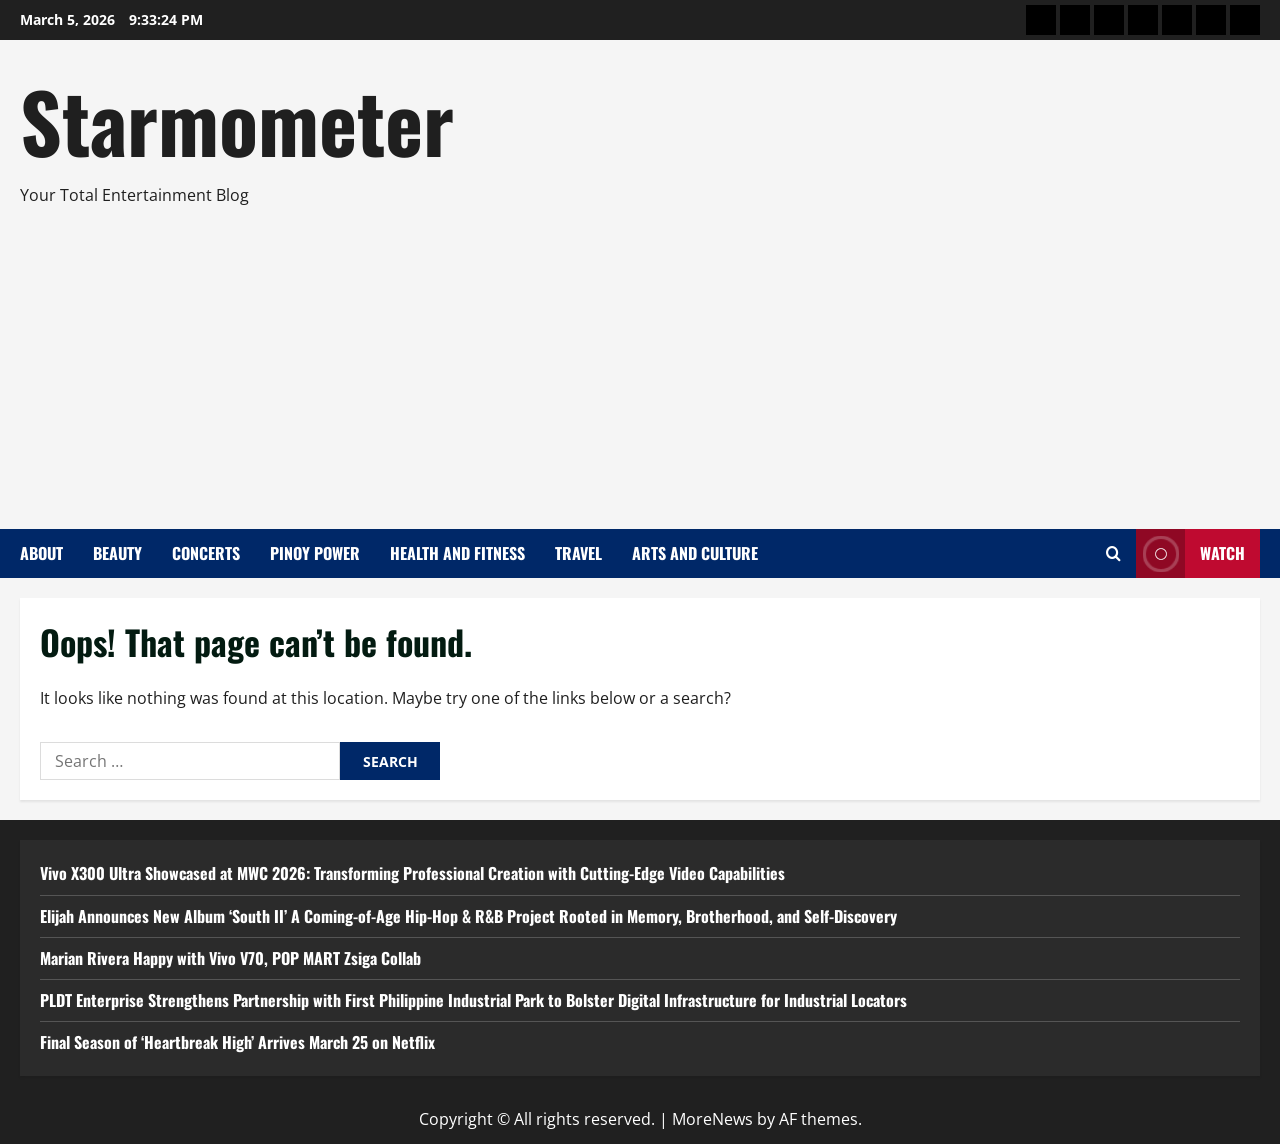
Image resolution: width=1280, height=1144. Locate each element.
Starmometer (237, 120)
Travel (578, 553)
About (41, 553)
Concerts (206, 553)
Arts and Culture (695, 553)
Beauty (117, 553)
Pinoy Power (315, 553)
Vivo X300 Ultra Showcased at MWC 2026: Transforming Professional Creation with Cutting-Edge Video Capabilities (412, 873)
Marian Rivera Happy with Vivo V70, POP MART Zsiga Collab (230, 958)
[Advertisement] (635, 359)
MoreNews (712, 1119)
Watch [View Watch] (1190, 553)
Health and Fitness (457, 553)
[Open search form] (1113, 553)
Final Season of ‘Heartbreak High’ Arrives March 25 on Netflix (237, 1042)
